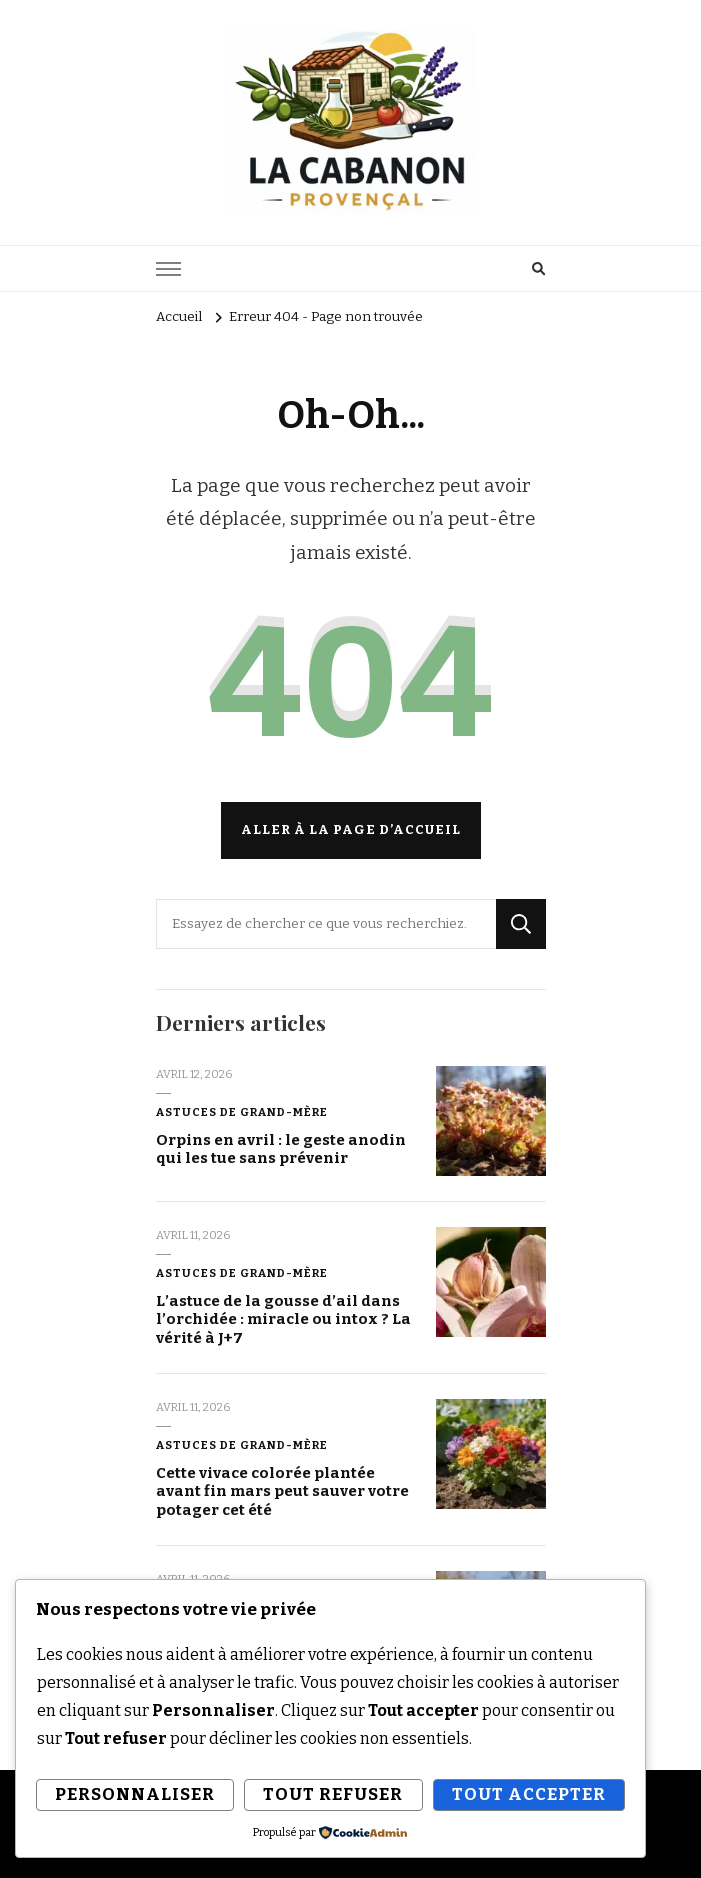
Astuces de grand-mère (242, 1112)
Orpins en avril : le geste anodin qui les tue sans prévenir (281, 1149)
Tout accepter (529, 1794)
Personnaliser (135, 1794)
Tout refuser (333, 1794)
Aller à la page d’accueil (351, 830)
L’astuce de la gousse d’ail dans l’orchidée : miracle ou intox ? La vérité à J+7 (283, 1319)
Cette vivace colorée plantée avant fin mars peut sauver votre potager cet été (282, 1491)
